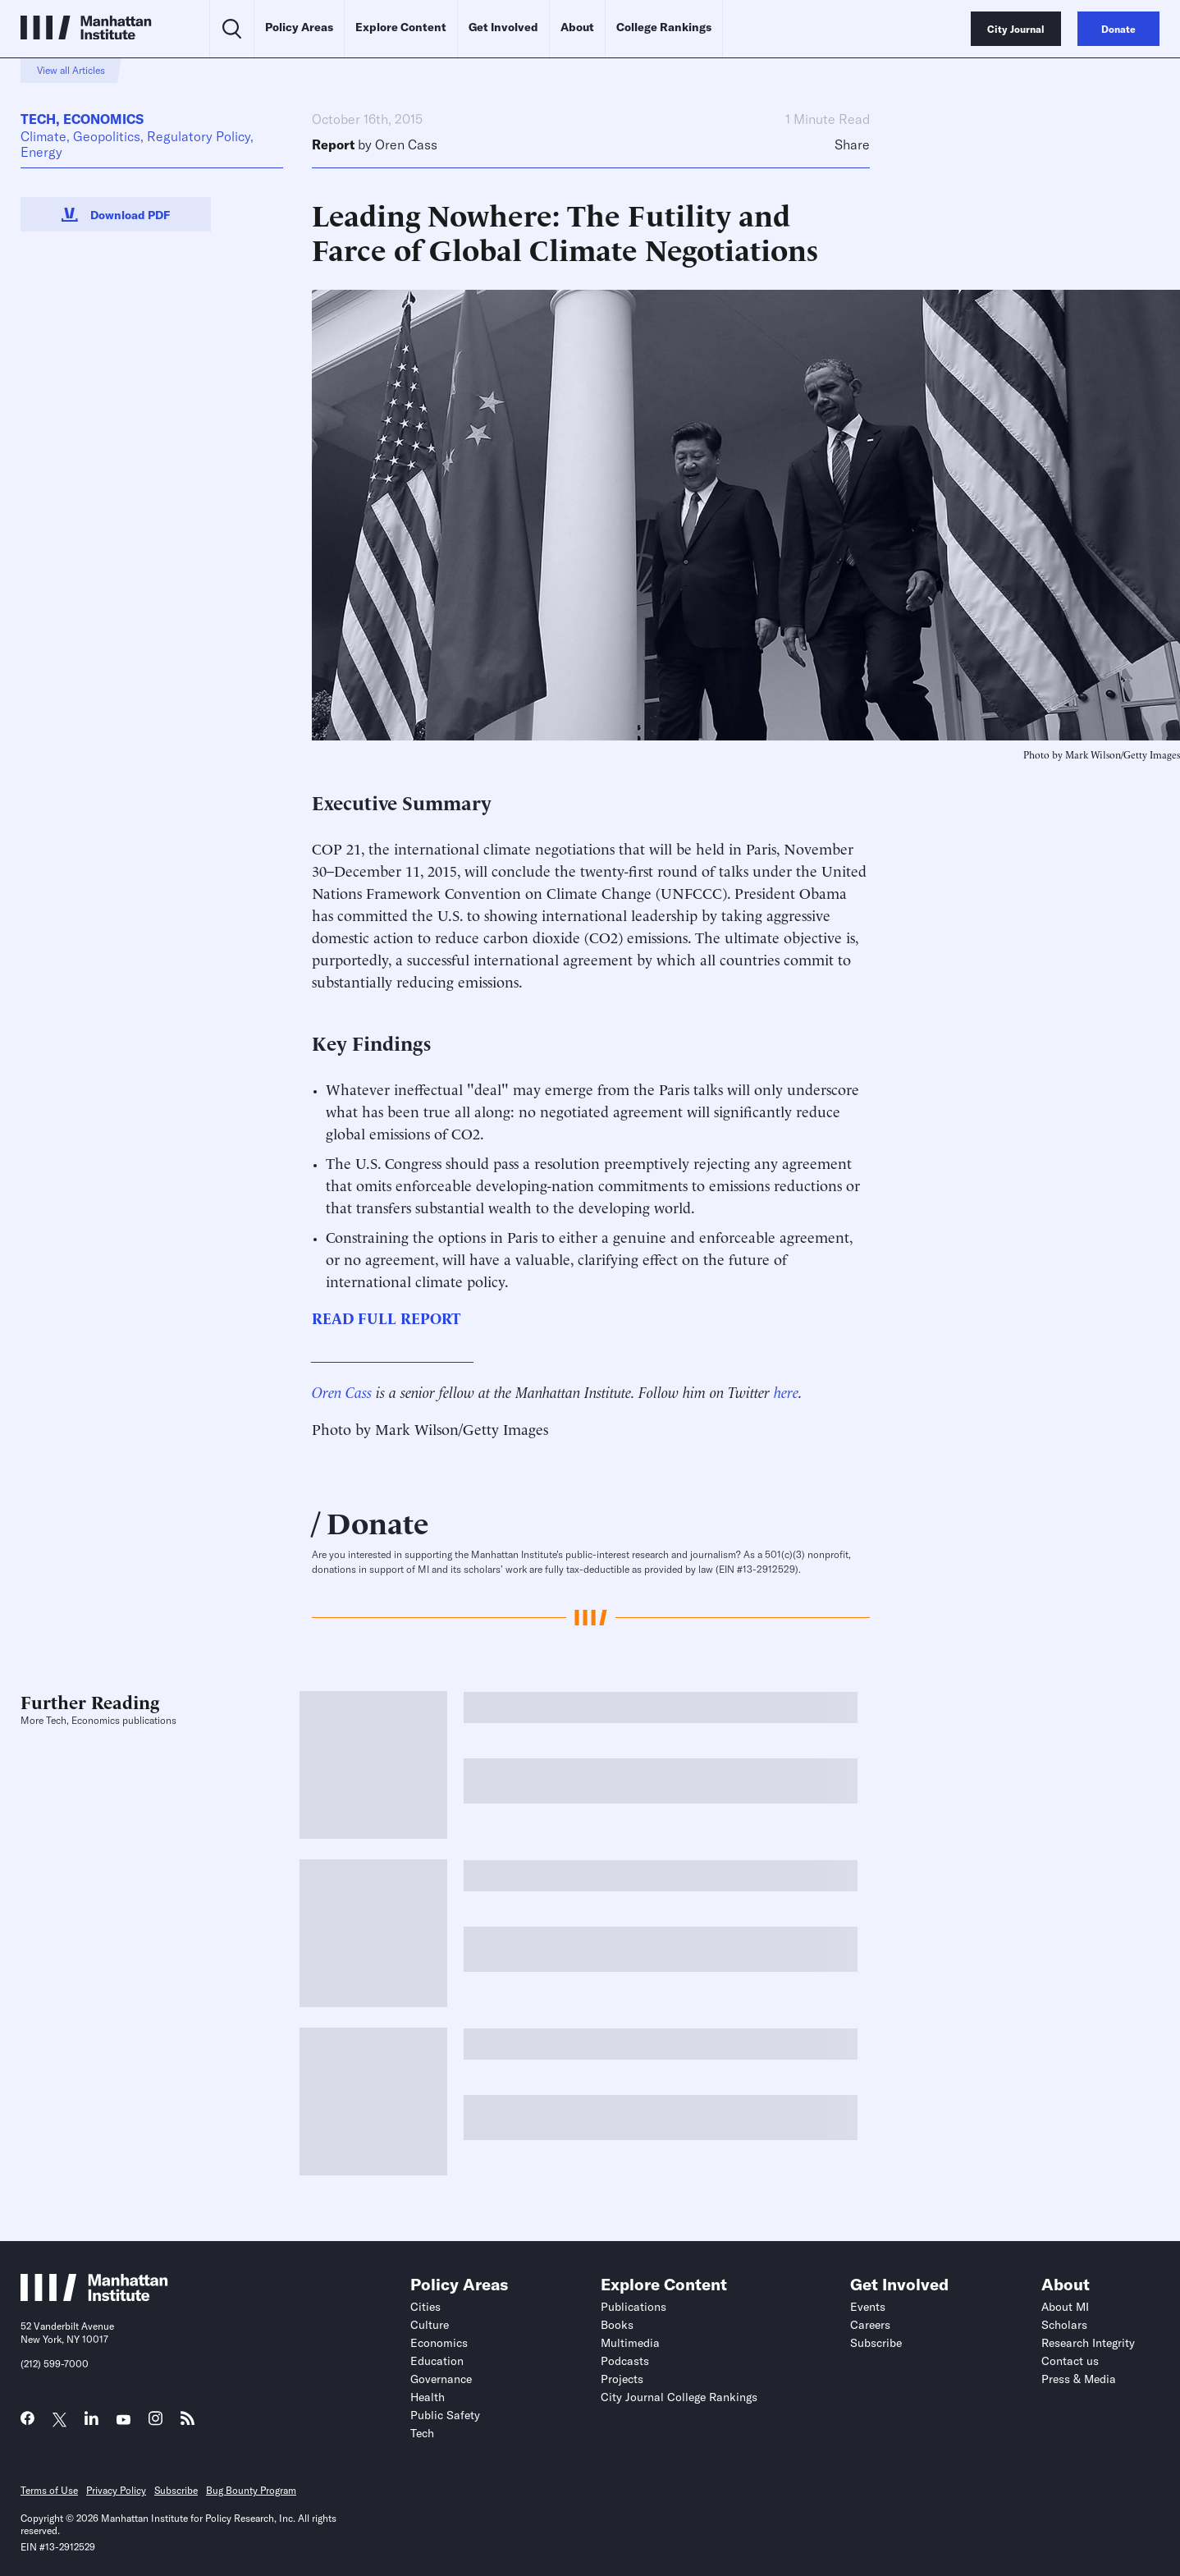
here (786, 1391)
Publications (633, 2306)
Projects (622, 2379)
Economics (103, 119)
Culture (429, 2324)
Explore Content (400, 27)
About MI (1065, 2306)
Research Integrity (1088, 2342)
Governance (441, 2379)
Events (867, 2306)
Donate (378, 1521)
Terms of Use (49, 2490)
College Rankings (663, 27)
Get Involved (503, 27)
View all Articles (71, 70)
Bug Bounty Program (251, 2490)
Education (437, 2361)
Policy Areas (299, 27)
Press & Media (1078, 2379)
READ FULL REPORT (386, 1317)
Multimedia (630, 2342)
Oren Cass (406, 144)
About (577, 27)
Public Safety (445, 2415)
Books (617, 2324)
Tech (38, 119)
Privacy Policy (116, 2490)
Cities (425, 2306)
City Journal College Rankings (679, 2397)
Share (852, 145)
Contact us (1070, 2361)
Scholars (1064, 2324)
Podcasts (625, 2361)
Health (427, 2397)
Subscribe (876, 2342)
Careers (870, 2324)
